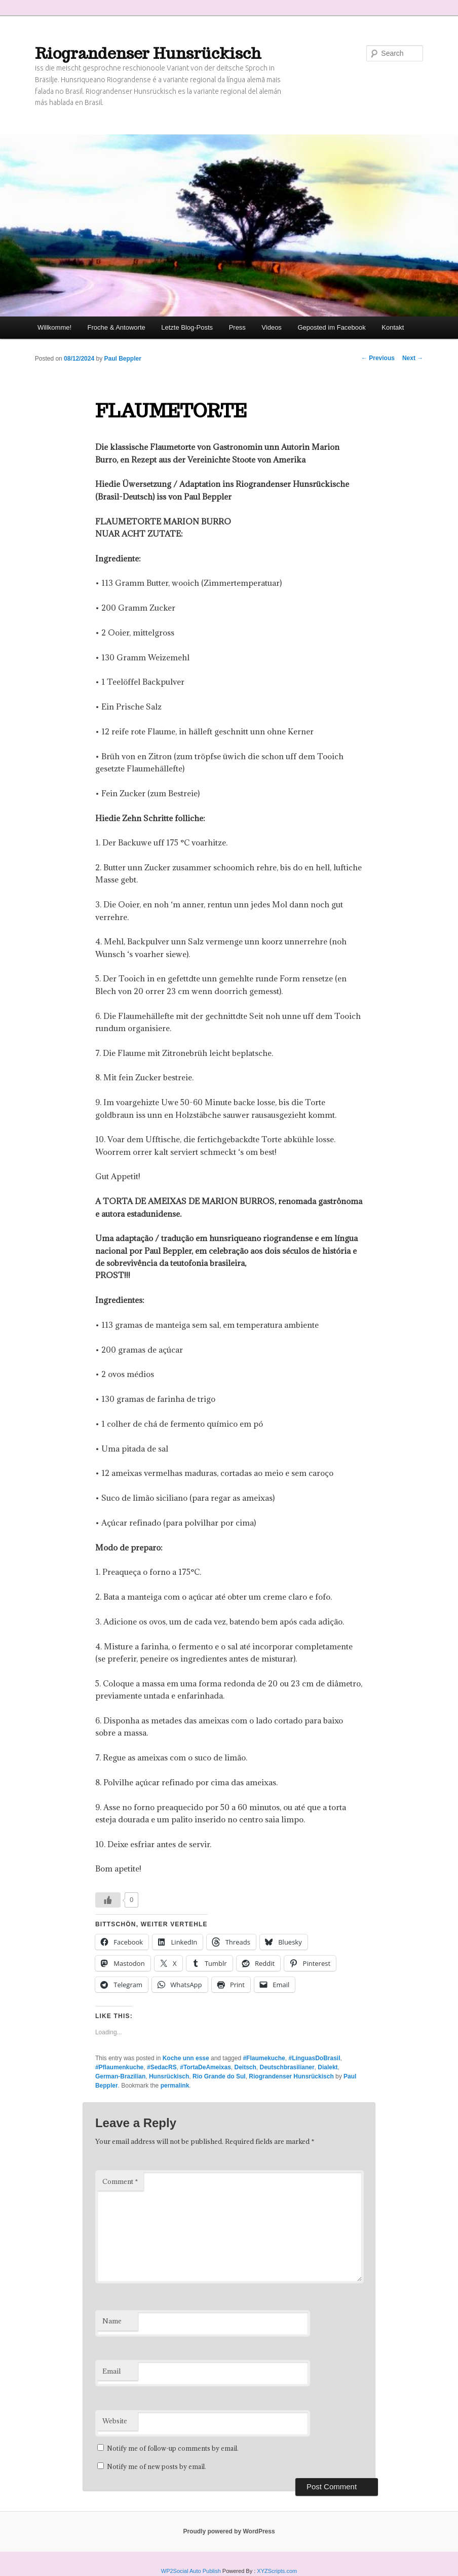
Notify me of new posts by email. (156, 2466)
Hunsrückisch (169, 2076)
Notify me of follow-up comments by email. (173, 2448)
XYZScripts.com (277, 2571)
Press (237, 327)
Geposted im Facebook (331, 327)
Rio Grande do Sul (219, 2076)
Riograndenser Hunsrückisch (148, 53)
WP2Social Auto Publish (191, 2571)
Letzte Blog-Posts (187, 327)
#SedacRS (162, 2067)
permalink (175, 2085)
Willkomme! (54, 327)
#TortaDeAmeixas (205, 2067)
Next (412, 358)
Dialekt (327, 2067)
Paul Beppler (122, 358)
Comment (120, 2181)
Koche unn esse (186, 2058)
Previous (378, 358)
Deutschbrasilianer (287, 2067)
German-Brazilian (120, 2076)
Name (112, 2320)
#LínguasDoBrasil (314, 2058)
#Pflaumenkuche (119, 2067)
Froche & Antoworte (116, 327)
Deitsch (245, 2067)
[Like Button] (108, 1900)
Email (111, 2371)
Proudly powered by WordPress (229, 2531)
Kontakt (392, 327)
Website (114, 2420)
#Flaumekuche (264, 2058)
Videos (271, 327)
